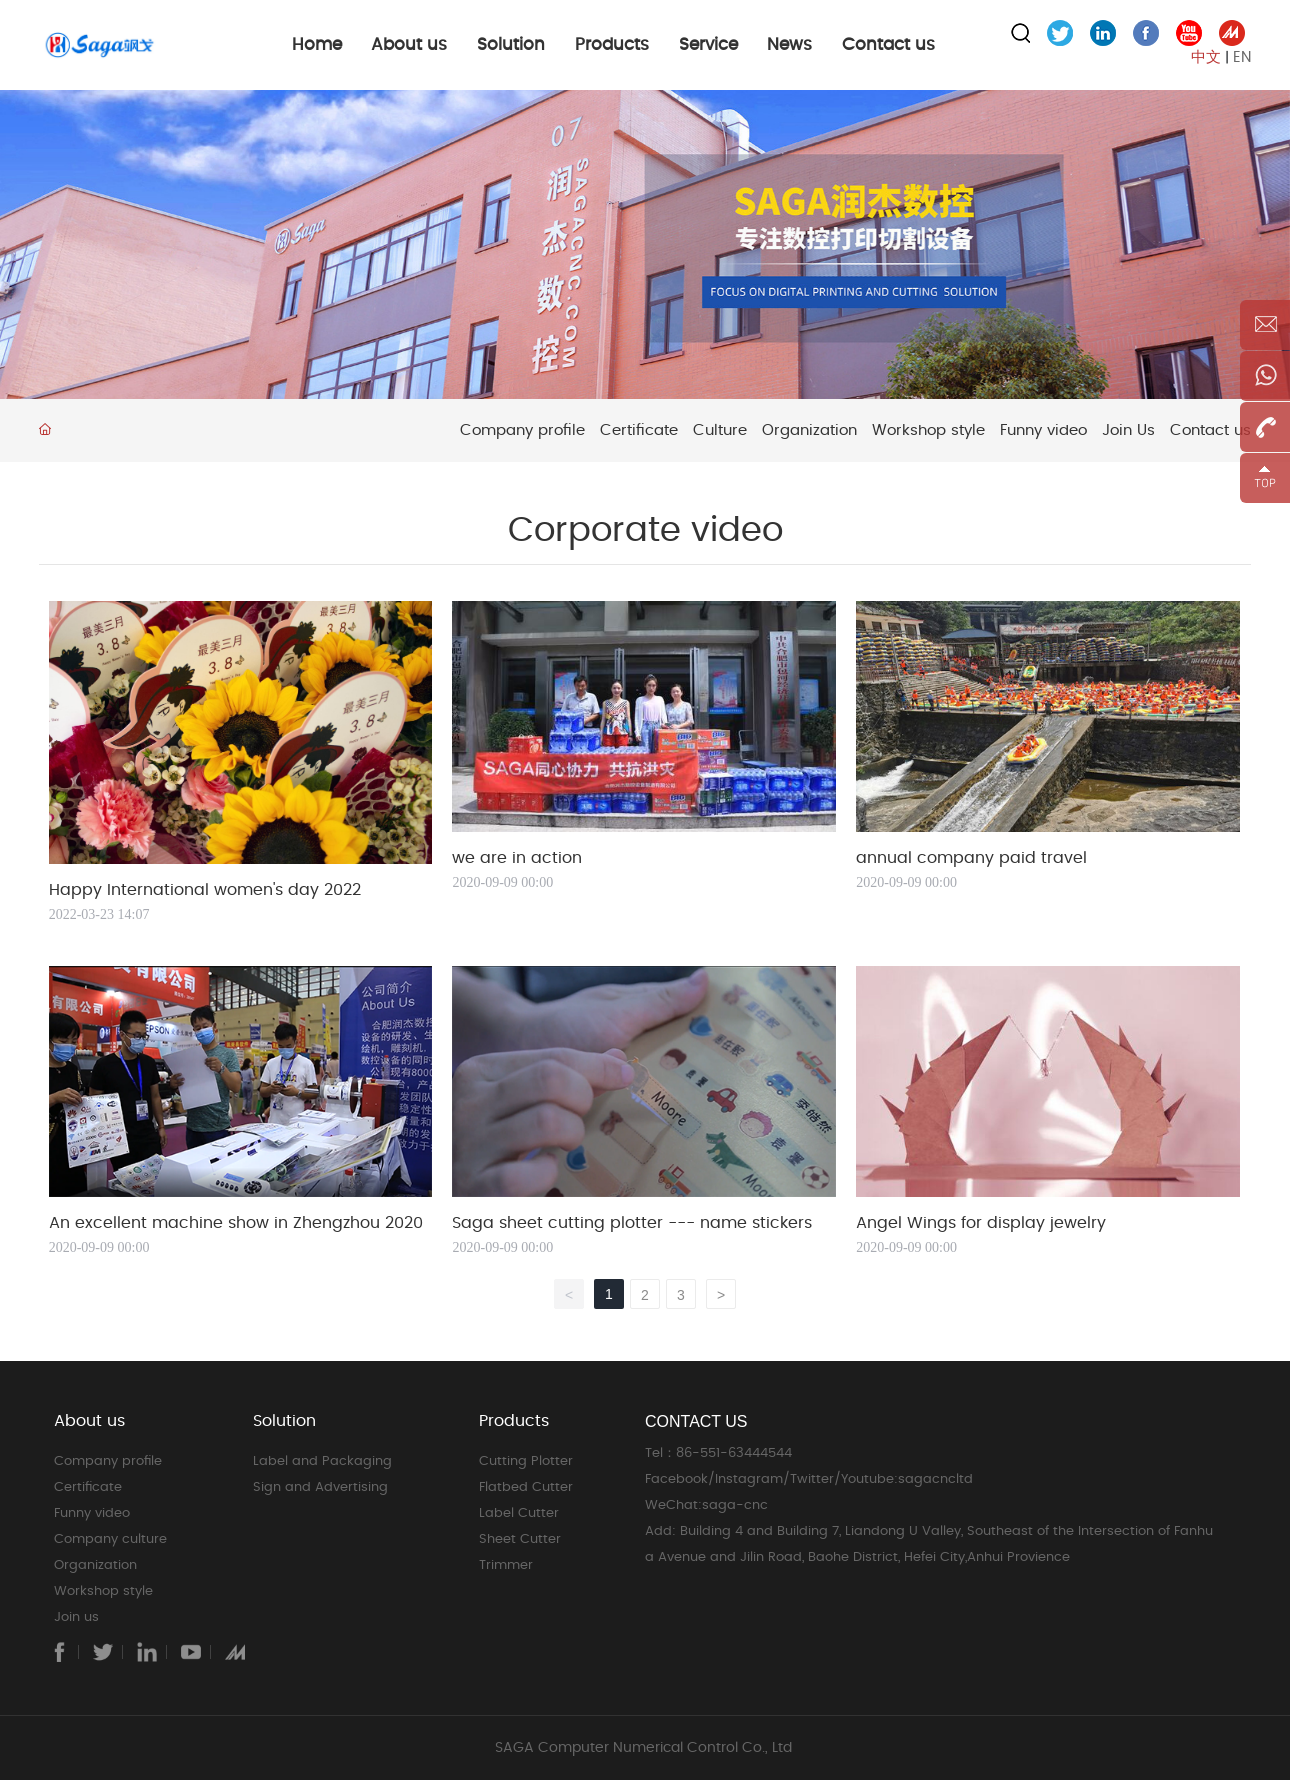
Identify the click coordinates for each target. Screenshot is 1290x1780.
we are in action (517, 858)
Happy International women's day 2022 (205, 890)
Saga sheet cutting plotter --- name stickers (632, 1223)
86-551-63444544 (736, 1453)
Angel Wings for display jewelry (981, 1223)
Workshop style (928, 430)
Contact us (1210, 430)
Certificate (639, 430)
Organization (809, 430)
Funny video (1043, 430)
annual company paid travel (971, 858)
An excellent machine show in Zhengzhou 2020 (236, 1223)
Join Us (1128, 430)
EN (1242, 57)
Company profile (522, 430)
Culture (720, 430)
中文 (1206, 57)
